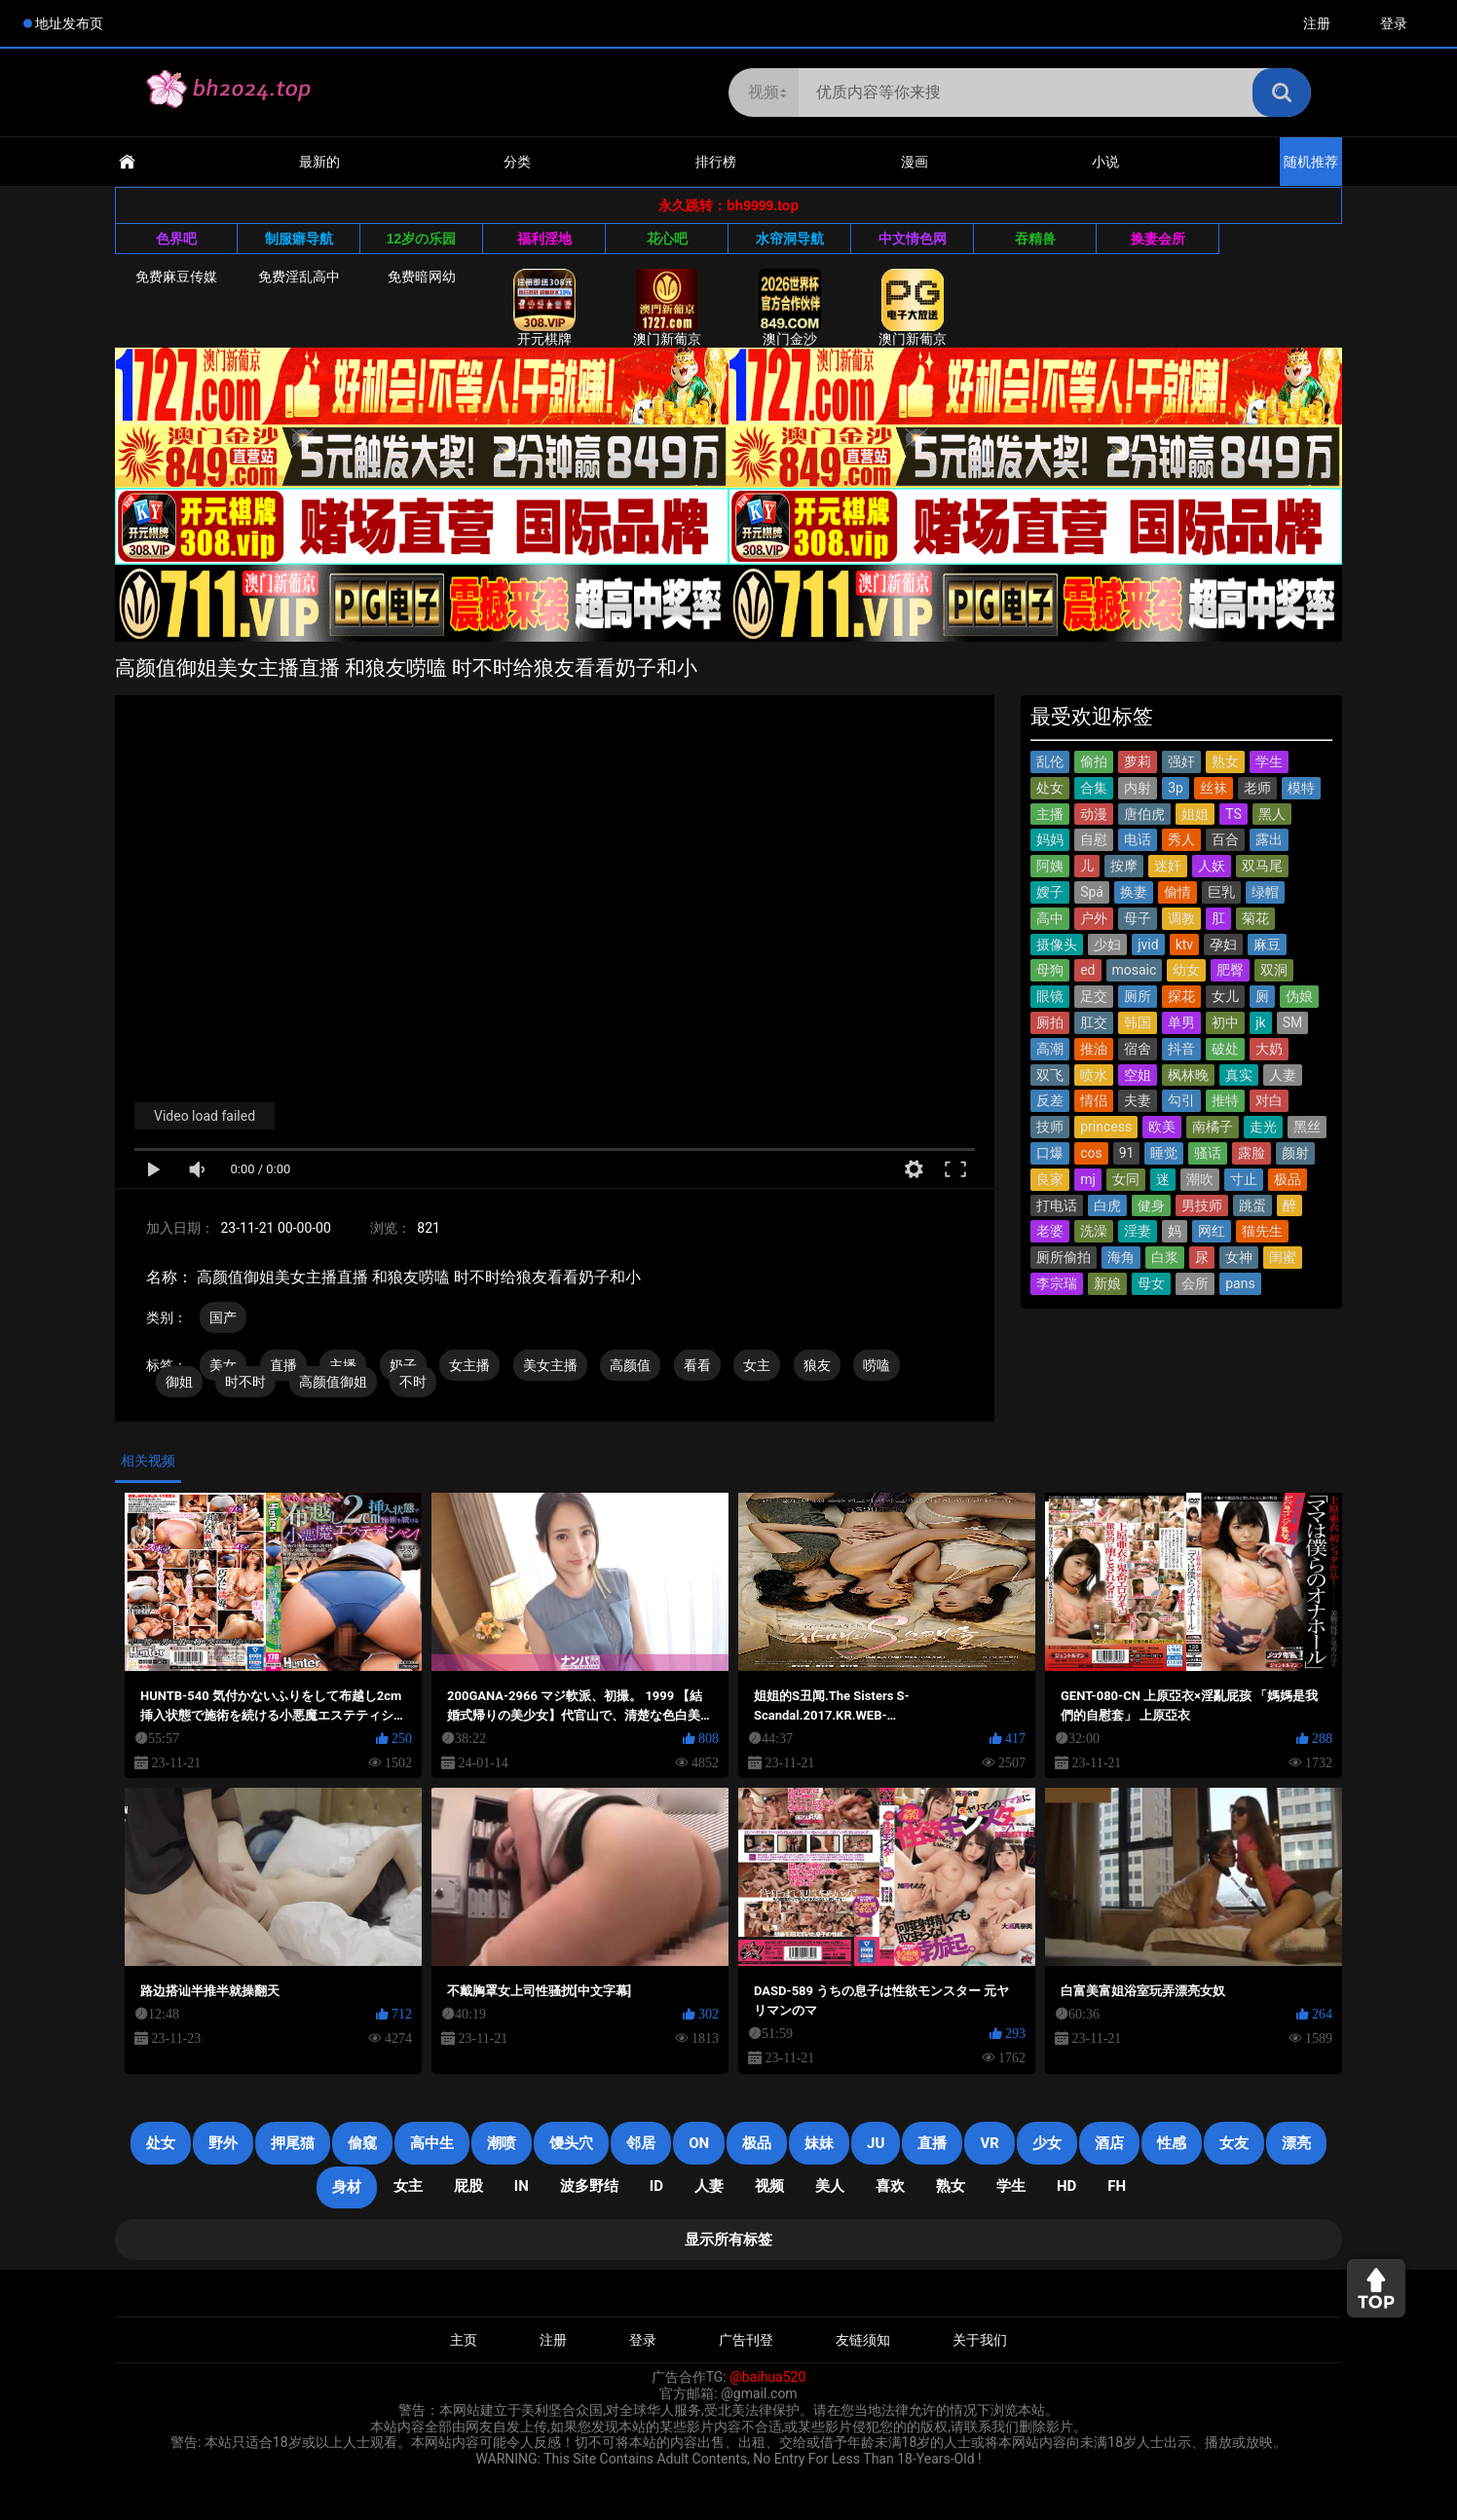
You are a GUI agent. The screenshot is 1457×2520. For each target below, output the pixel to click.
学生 (1269, 761)
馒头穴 (571, 2143)
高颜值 (630, 1365)
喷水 (1093, 1075)
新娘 (1107, 1283)
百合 (1225, 839)
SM (1293, 1022)
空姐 (1137, 1075)
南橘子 (1212, 1126)
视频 (769, 2186)
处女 (1050, 788)
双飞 (1050, 1075)
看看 (697, 1365)
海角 (1121, 1257)
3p (1175, 788)
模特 (1301, 788)
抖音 (1181, 1048)
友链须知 (863, 2340)
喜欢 (890, 2186)
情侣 (1093, 1100)
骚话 (1207, 1153)
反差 (1050, 1100)
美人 (829, 2186)
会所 (1195, 1283)
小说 (1105, 161)
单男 (1181, 1022)
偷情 (1177, 892)
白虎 (1107, 1205)
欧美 (1162, 1126)
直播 (283, 1365)
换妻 (1133, 892)
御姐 (179, 1382)
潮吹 (1200, 1179)
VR (989, 2143)
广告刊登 (746, 2340)
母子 (1137, 918)
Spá (1091, 892)
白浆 (1164, 1257)
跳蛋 (1252, 1205)
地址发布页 (69, 23)
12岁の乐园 (422, 238)
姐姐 (1195, 814)
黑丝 (1307, 1126)
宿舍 (1137, 1048)
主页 (463, 2340)
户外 (1093, 918)
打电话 (1056, 1205)
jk (1260, 1022)
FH (1116, 2186)
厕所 (1137, 996)
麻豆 (1267, 944)
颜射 (1295, 1153)
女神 (1238, 1257)
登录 (1393, 23)
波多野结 (589, 2186)
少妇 (1107, 944)
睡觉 (1163, 1153)
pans (1239, 1283)
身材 (346, 2187)
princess (1106, 1126)
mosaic (1134, 970)
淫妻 (1137, 1231)
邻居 (640, 2143)
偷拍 (1093, 761)
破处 (1225, 1048)
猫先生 (1262, 1231)
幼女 (1186, 970)
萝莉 (1137, 761)
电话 (1137, 839)
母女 (1151, 1283)
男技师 (1201, 1205)
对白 (1269, 1100)
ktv (1184, 944)
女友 (1234, 2143)
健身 (1151, 1205)
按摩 (1124, 865)
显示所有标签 (728, 2239)
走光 (1263, 1126)
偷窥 (362, 2143)
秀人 (1181, 839)
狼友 (817, 1365)
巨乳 (1221, 892)
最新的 (319, 161)
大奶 (1269, 1048)
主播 (1050, 814)
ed (1087, 970)
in (521, 2186)
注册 (1316, 23)
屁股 (468, 2186)
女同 (1125, 1179)
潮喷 (501, 2143)
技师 (1050, 1126)
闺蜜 (1282, 1257)
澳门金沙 (790, 308)
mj (1088, 1179)
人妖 (1211, 865)
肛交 (1093, 1022)
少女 (1047, 2143)
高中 (1050, 918)
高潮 (1050, 1048)
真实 (1238, 1075)
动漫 (1093, 814)
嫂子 (1050, 892)
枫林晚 (1188, 1075)
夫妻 (1137, 1100)
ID (656, 2186)
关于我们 (980, 2340)
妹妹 (819, 2143)
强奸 (1181, 761)
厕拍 (1050, 1022)
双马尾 (1262, 865)
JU (875, 2143)
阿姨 (1050, 865)
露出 (1269, 839)
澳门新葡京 (667, 308)
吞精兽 (1035, 238)
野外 (223, 2143)
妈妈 (1050, 839)
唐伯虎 (1144, 814)
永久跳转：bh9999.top (728, 205)
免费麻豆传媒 (176, 276)
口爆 (1050, 1153)
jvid (1148, 944)
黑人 (1272, 814)
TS (1233, 814)
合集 (1093, 788)
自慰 (1093, 839)
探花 (1181, 996)
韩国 (1137, 1022)
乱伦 (1050, 761)
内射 (1137, 788)
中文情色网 (912, 238)
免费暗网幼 (422, 276)
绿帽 (1265, 892)
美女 (223, 1365)
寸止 (1243, 1179)
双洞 (1274, 970)
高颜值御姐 (333, 1382)
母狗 (1050, 970)
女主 (756, 1365)
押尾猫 (293, 2143)
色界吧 (176, 238)
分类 (517, 161)
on (699, 2143)
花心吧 (667, 238)
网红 (1211, 1231)
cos (1091, 1153)
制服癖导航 (299, 238)
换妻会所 (1158, 238)
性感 (1171, 2143)
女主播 (469, 1365)
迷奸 (1167, 865)
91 (1127, 1153)
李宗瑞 (1056, 1283)
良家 (1050, 1179)
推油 (1093, 1048)
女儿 (1225, 996)
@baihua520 (767, 2377)
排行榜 (715, 161)
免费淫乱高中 (299, 276)
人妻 (1282, 1075)
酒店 (1109, 2143)
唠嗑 (876, 1365)
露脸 (1251, 1153)
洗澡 (1093, 1231)
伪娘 (1299, 996)
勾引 (1181, 1100)
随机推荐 (1311, 161)
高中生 (432, 2143)
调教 (1181, 918)
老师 (1257, 788)
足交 (1093, 996)
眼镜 (1050, 996)
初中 (1225, 1022)
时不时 (245, 1382)
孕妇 (1223, 944)
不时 (413, 1382)
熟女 (1225, 761)
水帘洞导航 (790, 238)
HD (1066, 2186)
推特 (1225, 1100)
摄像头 (1056, 944)
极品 (1287, 1179)
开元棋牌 (544, 308)
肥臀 (1230, 970)
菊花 (1255, 918)
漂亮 (1296, 2143)
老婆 (1050, 1231)
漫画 (914, 161)
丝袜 (1213, 788)
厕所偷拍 (1063, 1257)
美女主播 (550, 1365)
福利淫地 (544, 238)
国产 (223, 1317)
